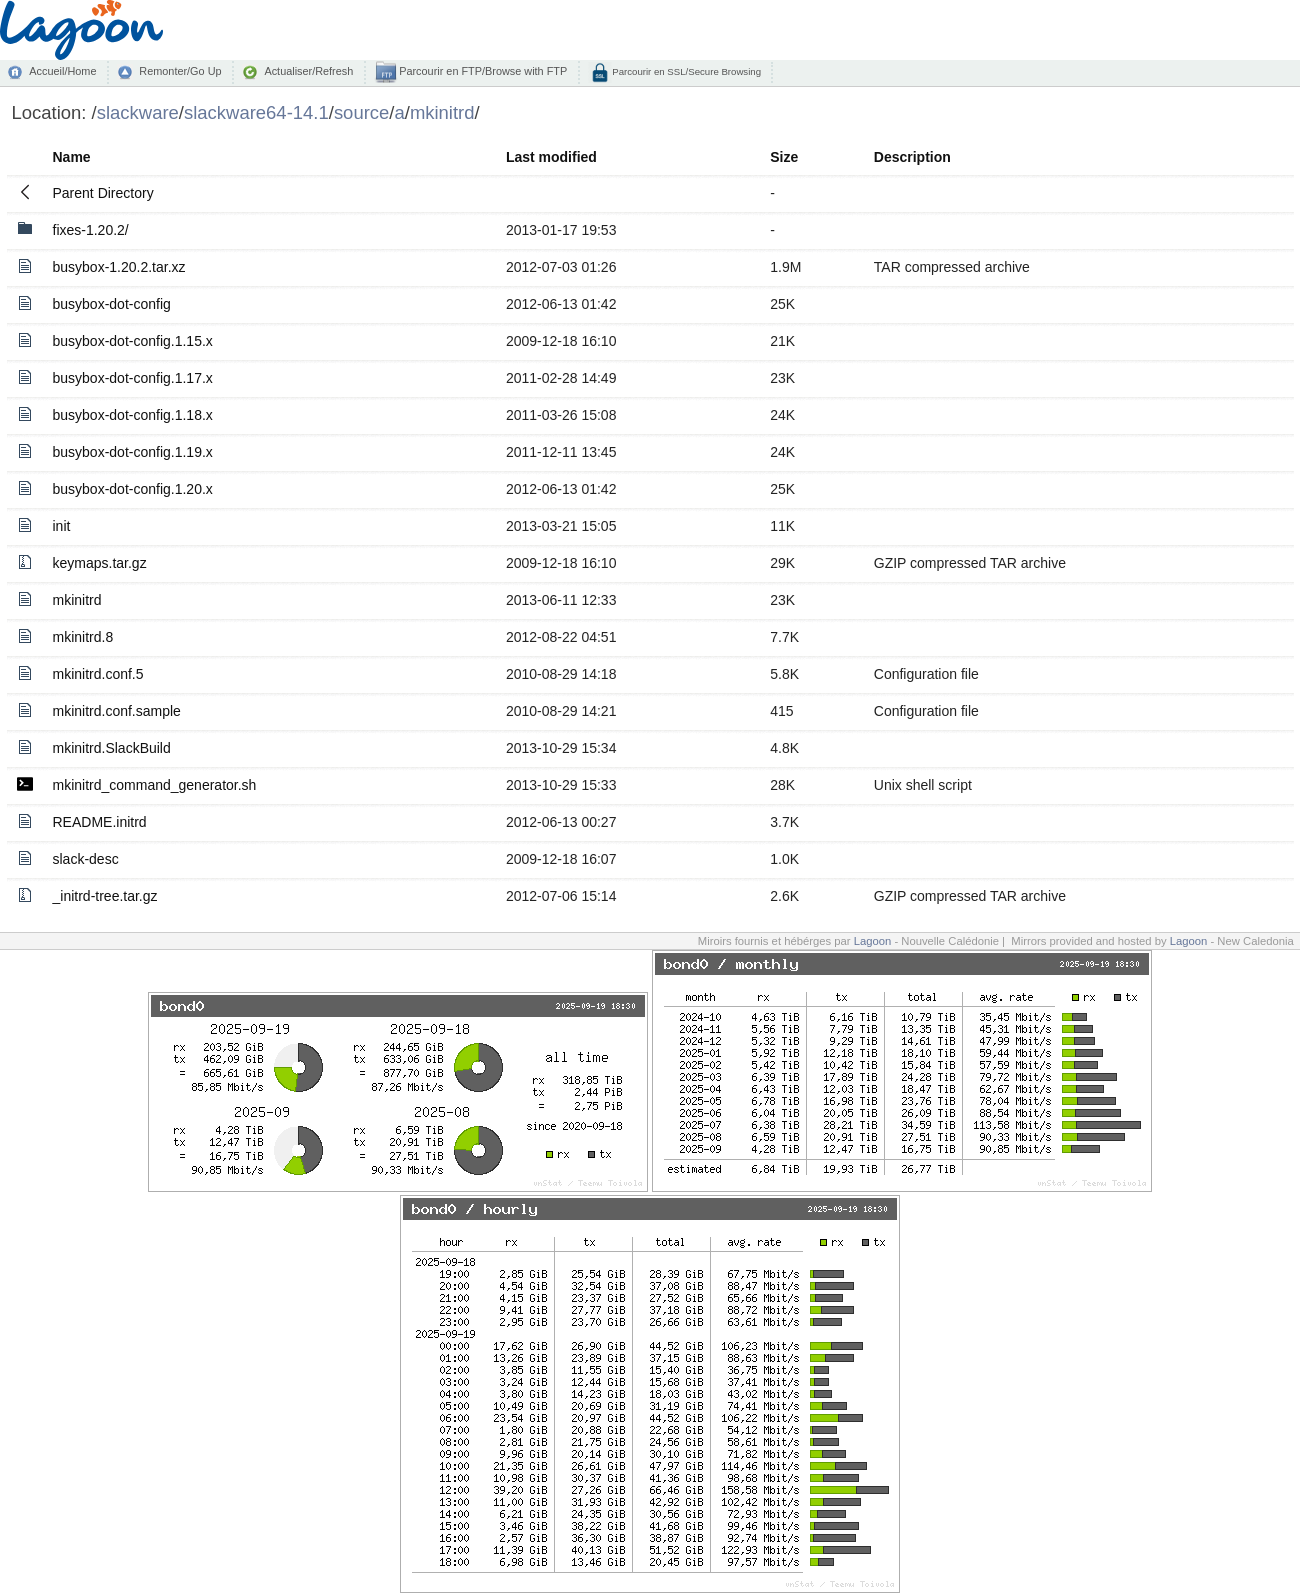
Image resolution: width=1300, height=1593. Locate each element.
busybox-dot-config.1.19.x (133, 452)
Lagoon (873, 941)
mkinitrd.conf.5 (98, 674)
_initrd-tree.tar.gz (105, 896)
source (361, 112)
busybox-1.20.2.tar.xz (119, 267)
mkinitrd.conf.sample (117, 711)
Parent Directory (103, 193)
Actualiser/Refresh (308, 71)
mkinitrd (442, 112)
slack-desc (86, 859)
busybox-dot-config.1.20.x (133, 489)
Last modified (551, 157)
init (62, 526)
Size (784, 157)
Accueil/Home (62, 71)
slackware (138, 112)
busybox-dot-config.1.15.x (133, 341)
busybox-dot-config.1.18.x (133, 415)
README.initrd (100, 822)
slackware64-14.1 (256, 112)
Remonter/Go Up (180, 71)
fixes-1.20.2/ (91, 230)
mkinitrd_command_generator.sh (155, 785)
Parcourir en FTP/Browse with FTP (481, 71)
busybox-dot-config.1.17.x (133, 378)
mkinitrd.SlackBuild (112, 748)
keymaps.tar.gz (100, 563)
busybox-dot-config (112, 304)
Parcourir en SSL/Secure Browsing (685, 71)
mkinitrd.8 (83, 637)
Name (72, 157)
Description (912, 157)
